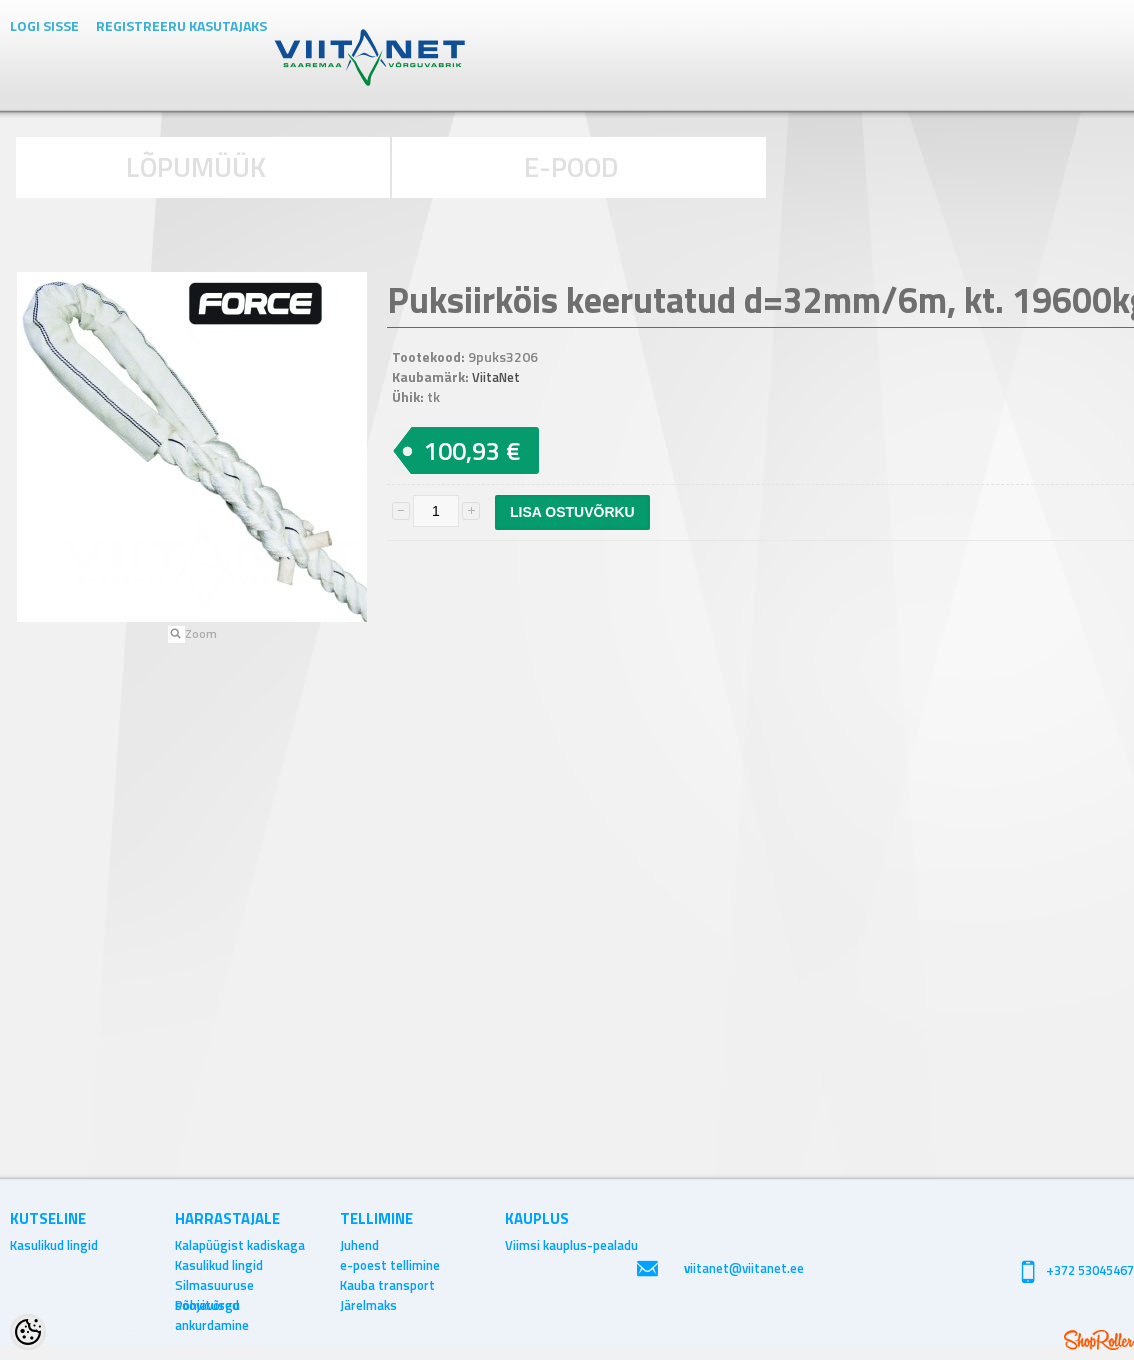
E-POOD (571, 166)
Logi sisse (44, 25)
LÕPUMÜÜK (196, 166)
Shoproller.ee (1099, 1340)
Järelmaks (368, 1305)
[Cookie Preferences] (28, 1332)
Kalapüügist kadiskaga (240, 1245)
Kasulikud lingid (54, 1245)
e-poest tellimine (390, 1265)
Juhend (359, 1245)
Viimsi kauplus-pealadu (571, 1245)
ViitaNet (496, 377)
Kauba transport (387, 1285)
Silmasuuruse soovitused (214, 1285)
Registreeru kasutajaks (181, 25)
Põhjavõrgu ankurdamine (212, 1305)
